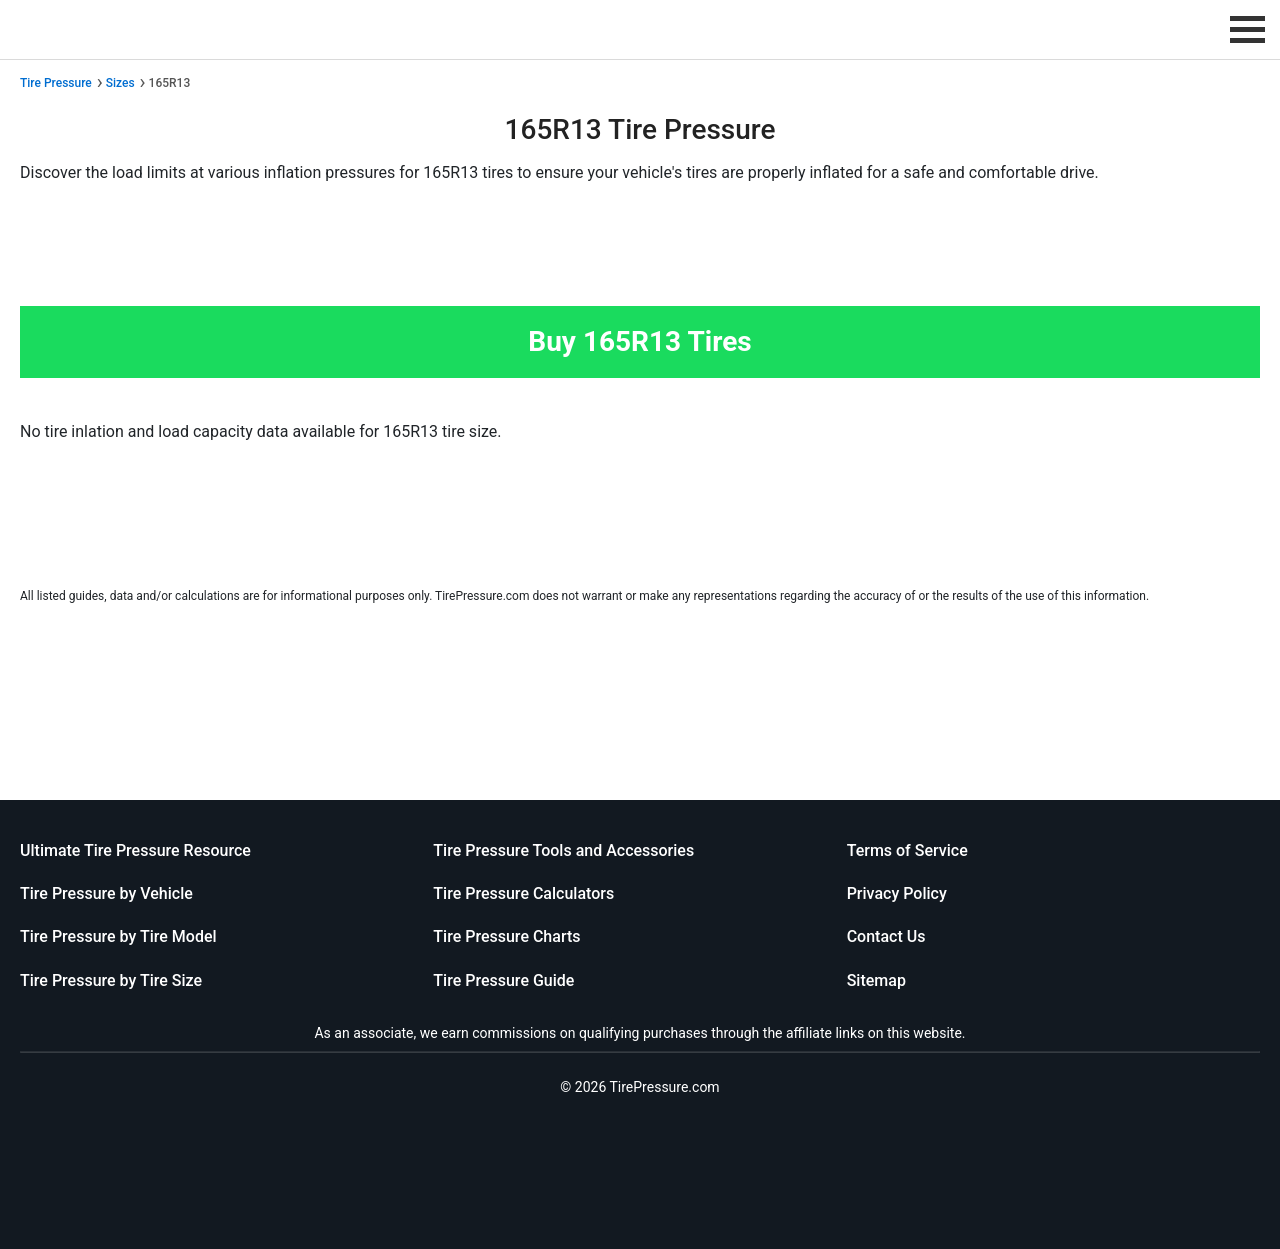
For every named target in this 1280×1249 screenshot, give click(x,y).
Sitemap (876, 980)
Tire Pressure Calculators (523, 893)
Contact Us (886, 936)
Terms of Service (907, 850)
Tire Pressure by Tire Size (111, 980)
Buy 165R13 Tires (639, 341)
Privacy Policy (897, 893)
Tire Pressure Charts (506, 936)
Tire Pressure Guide (503, 980)
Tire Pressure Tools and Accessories (563, 850)
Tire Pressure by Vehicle (106, 893)
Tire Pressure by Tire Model (118, 936)
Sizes (120, 83)
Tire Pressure (56, 83)
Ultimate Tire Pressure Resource (135, 850)
